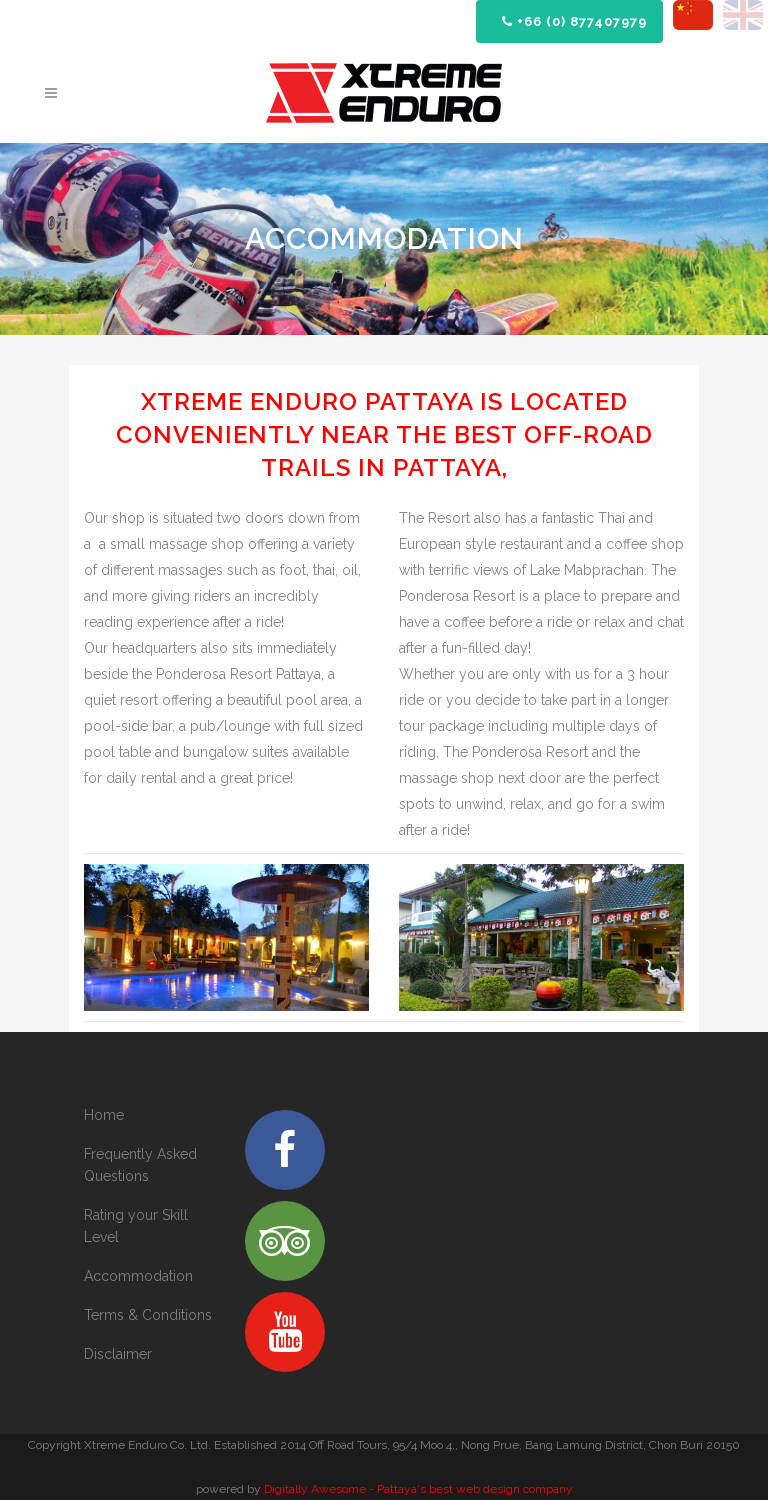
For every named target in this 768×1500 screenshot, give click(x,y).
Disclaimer (118, 1354)
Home (104, 1115)
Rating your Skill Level (136, 1226)
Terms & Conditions (148, 1315)
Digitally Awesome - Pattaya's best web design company (418, 1489)
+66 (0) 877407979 (574, 21)
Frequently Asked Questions (140, 1165)
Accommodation (138, 1276)
